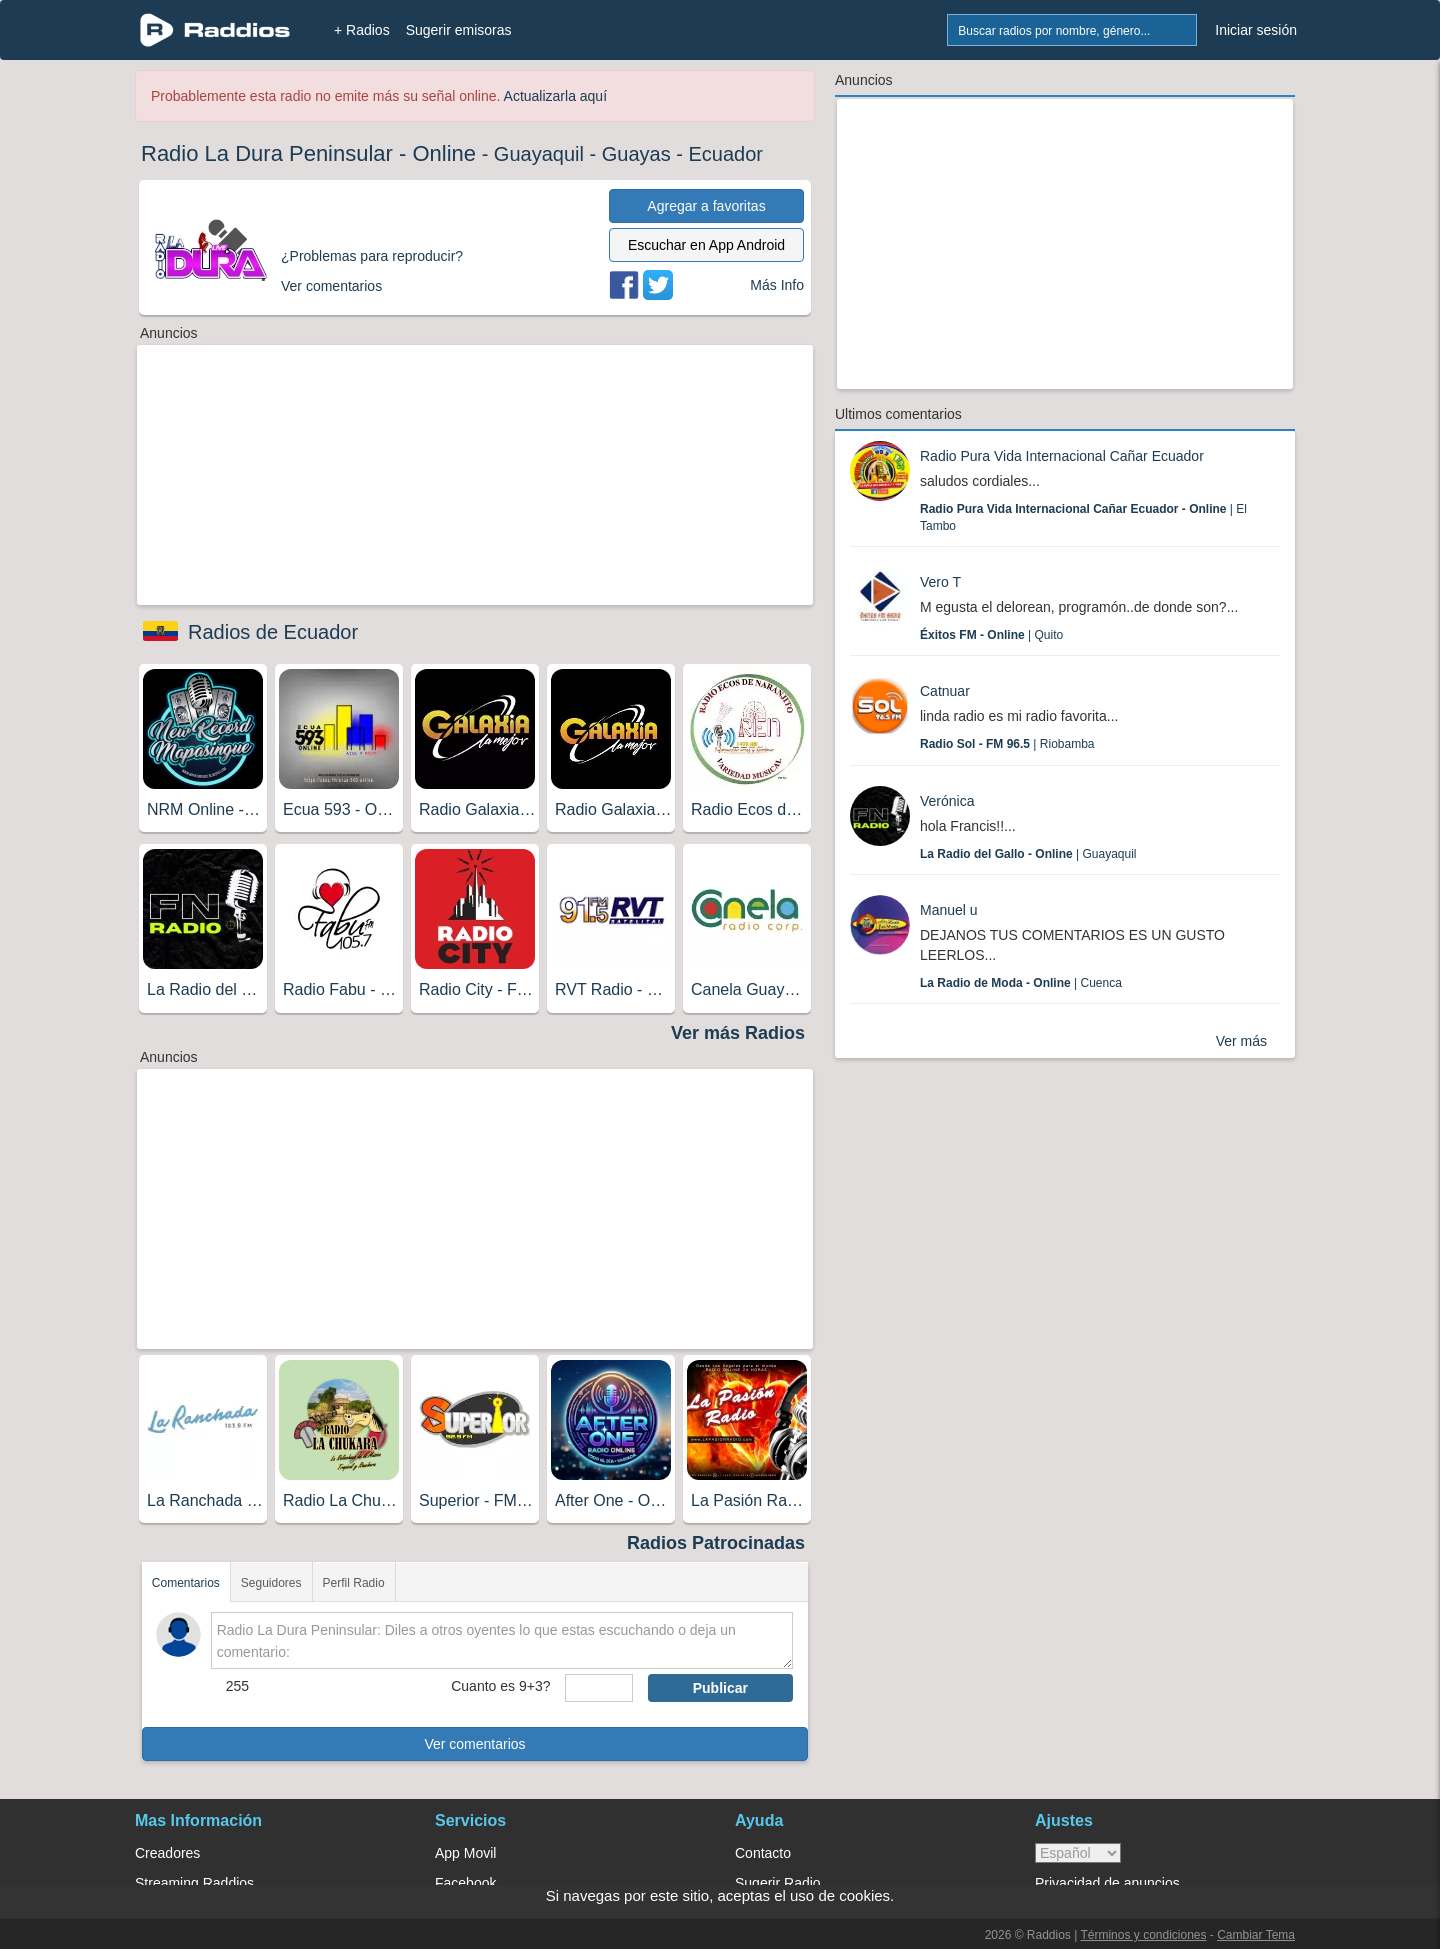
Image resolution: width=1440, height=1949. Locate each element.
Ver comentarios (474, 1744)
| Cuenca (1021, 983)
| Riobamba (1007, 744)
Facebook (465, 1883)
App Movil (465, 1853)
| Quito (991, 635)
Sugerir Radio (778, 1883)
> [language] (1078, 1853)
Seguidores (271, 1583)
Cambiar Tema (1256, 1935)
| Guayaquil (1028, 854)
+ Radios (362, 30)
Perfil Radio (354, 1583)
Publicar (720, 1688)
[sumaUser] (598, 1688)
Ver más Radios (738, 1033)
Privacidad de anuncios (1107, 1883)
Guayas (636, 154)
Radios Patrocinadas (716, 1543)
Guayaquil (539, 154)
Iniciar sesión (1256, 30)
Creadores (167, 1853)
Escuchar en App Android (706, 245)
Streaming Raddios (194, 1883)
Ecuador (725, 154)
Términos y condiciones (1143, 1935)
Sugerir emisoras (459, 30)
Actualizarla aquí (556, 96)
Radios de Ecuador (273, 632)
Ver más (1241, 1041)
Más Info (777, 285)
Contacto (763, 1853)
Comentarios (186, 1583)
